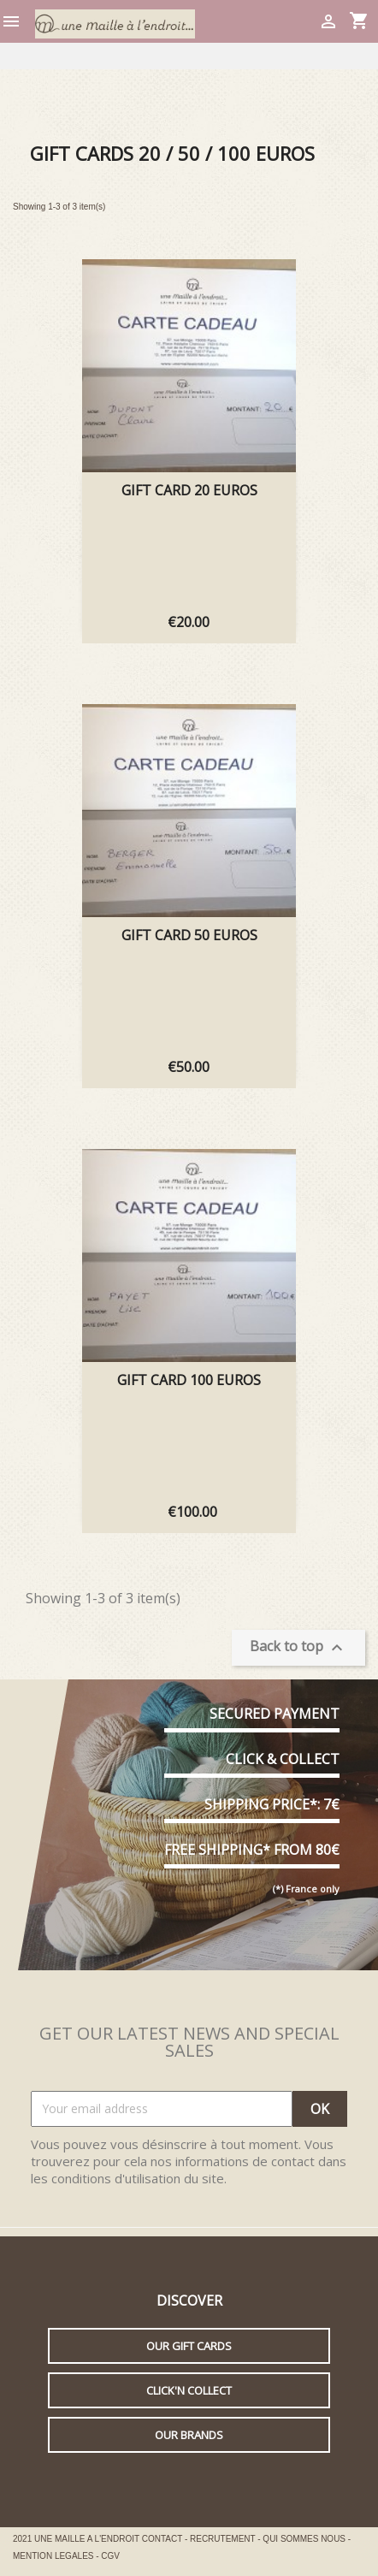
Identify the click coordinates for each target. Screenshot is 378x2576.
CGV (110, 2556)
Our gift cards (189, 2346)
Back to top (298, 1647)
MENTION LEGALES (54, 2556)
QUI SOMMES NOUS (305, 2538)
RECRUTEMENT (223, 2538)
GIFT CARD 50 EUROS (189, 935)
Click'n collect (189, 2390)
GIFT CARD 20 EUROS (189, 490)
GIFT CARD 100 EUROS (189, 1380)
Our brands (189, 2435)
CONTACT (163, 2538)
